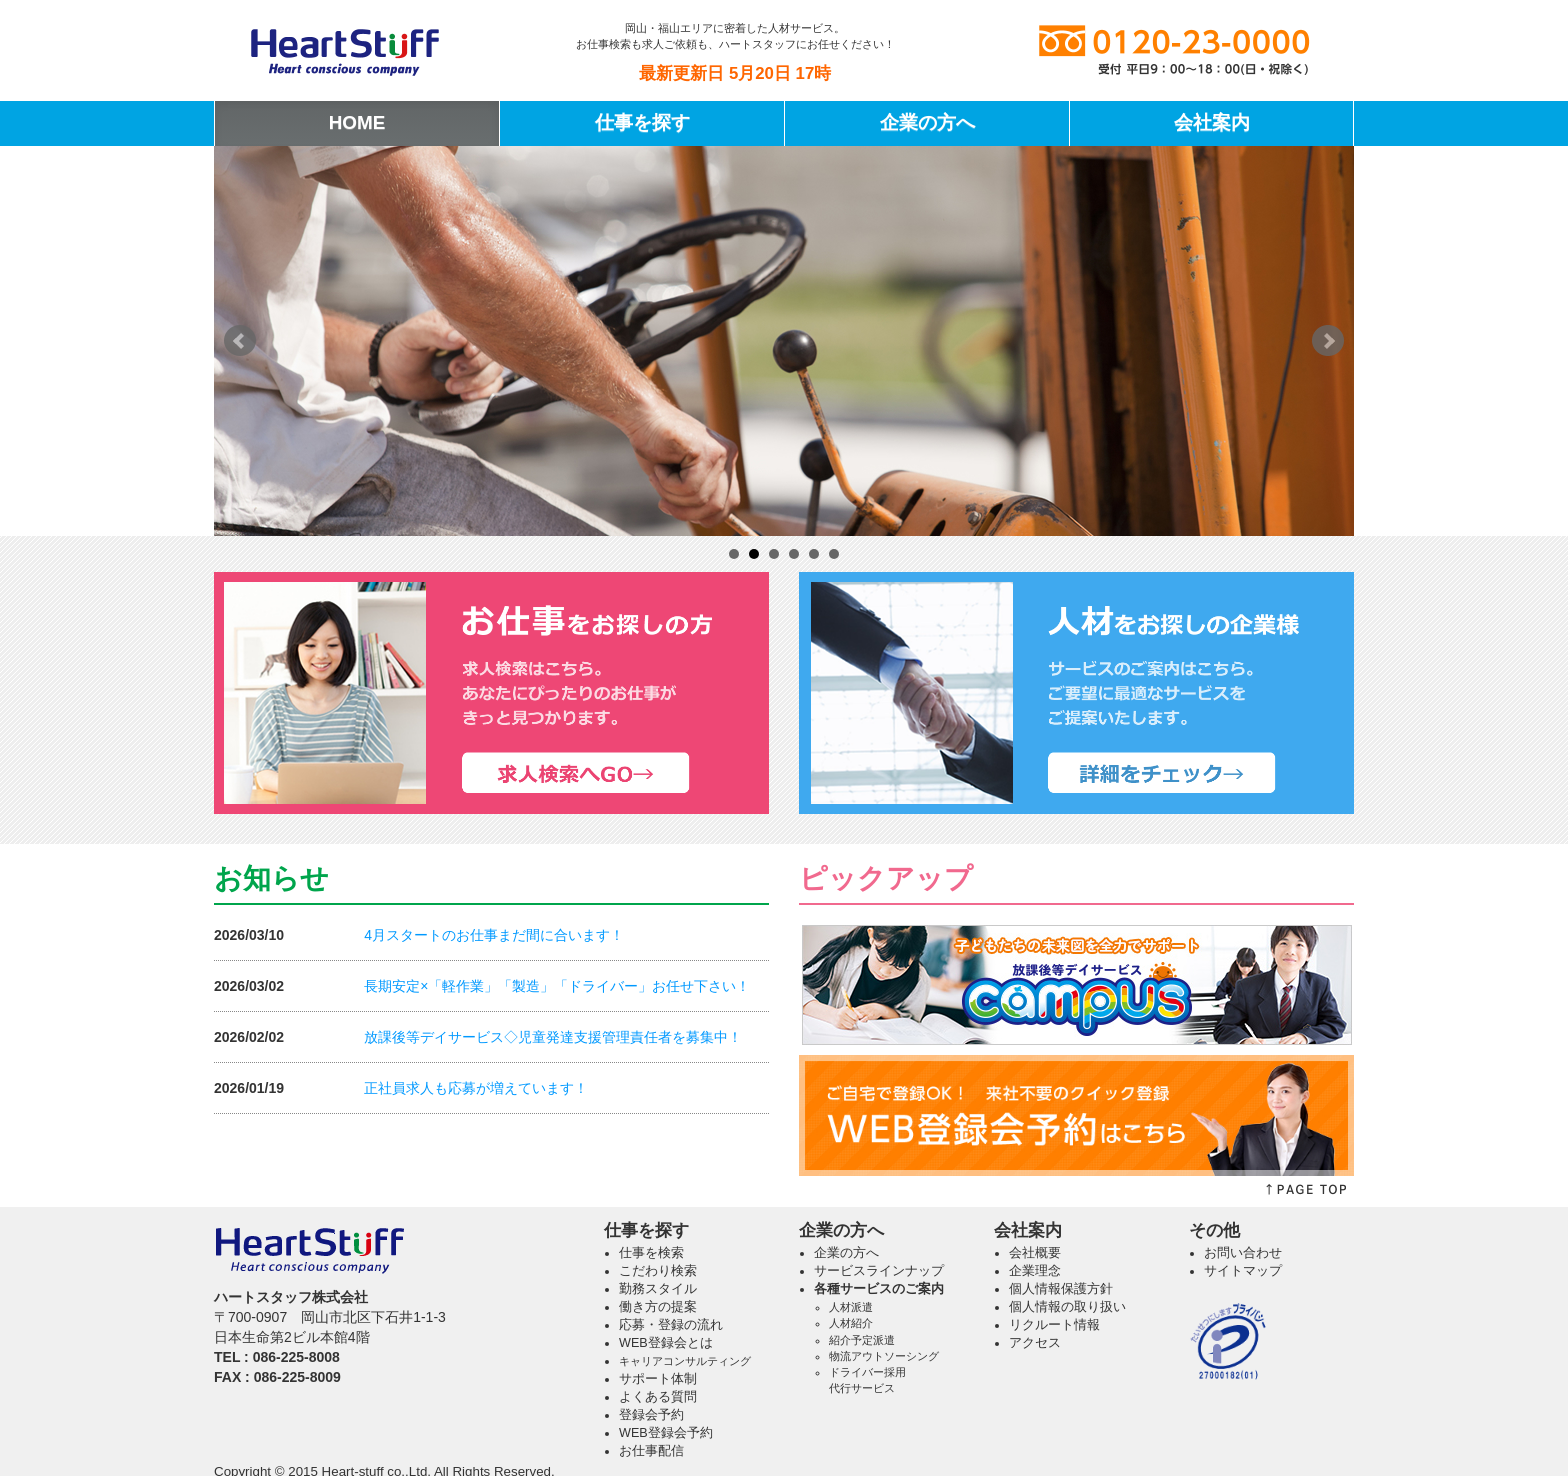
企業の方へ (927, 122)
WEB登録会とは (666, 1343)
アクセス (1035, 1343)
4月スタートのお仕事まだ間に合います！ (494, 935)
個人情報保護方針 (1061, 1289)
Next (1328, 341)
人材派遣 (851, 1307)
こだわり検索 (658, 1271)
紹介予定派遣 (862, 1340)
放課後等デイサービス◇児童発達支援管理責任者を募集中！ (553, 1037)
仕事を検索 (651, 1253)
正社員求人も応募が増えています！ (476, 1088)
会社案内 (1212, 122)
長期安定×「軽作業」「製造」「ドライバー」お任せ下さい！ (557, 986)
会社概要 (1035, 1253)
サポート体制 (658, 1379)
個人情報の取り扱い (1067, 1307)
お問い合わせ (1243, 1253)
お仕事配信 (651, 1451)
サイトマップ (1243, 1271)
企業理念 (1035, 1271)
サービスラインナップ (879, 1271)
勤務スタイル (658, 1289)
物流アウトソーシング (884, 1356)
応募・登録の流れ (671, 1325)
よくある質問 (658, 1397)
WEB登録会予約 (666, 1433)
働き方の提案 (658, 1307)
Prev (240, 341)
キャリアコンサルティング (685, 1361)
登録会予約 (651, 1415)
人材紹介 (851, 1323)
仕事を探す (642, 122)
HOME (357, 122)
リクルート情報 (1054, 1325)
